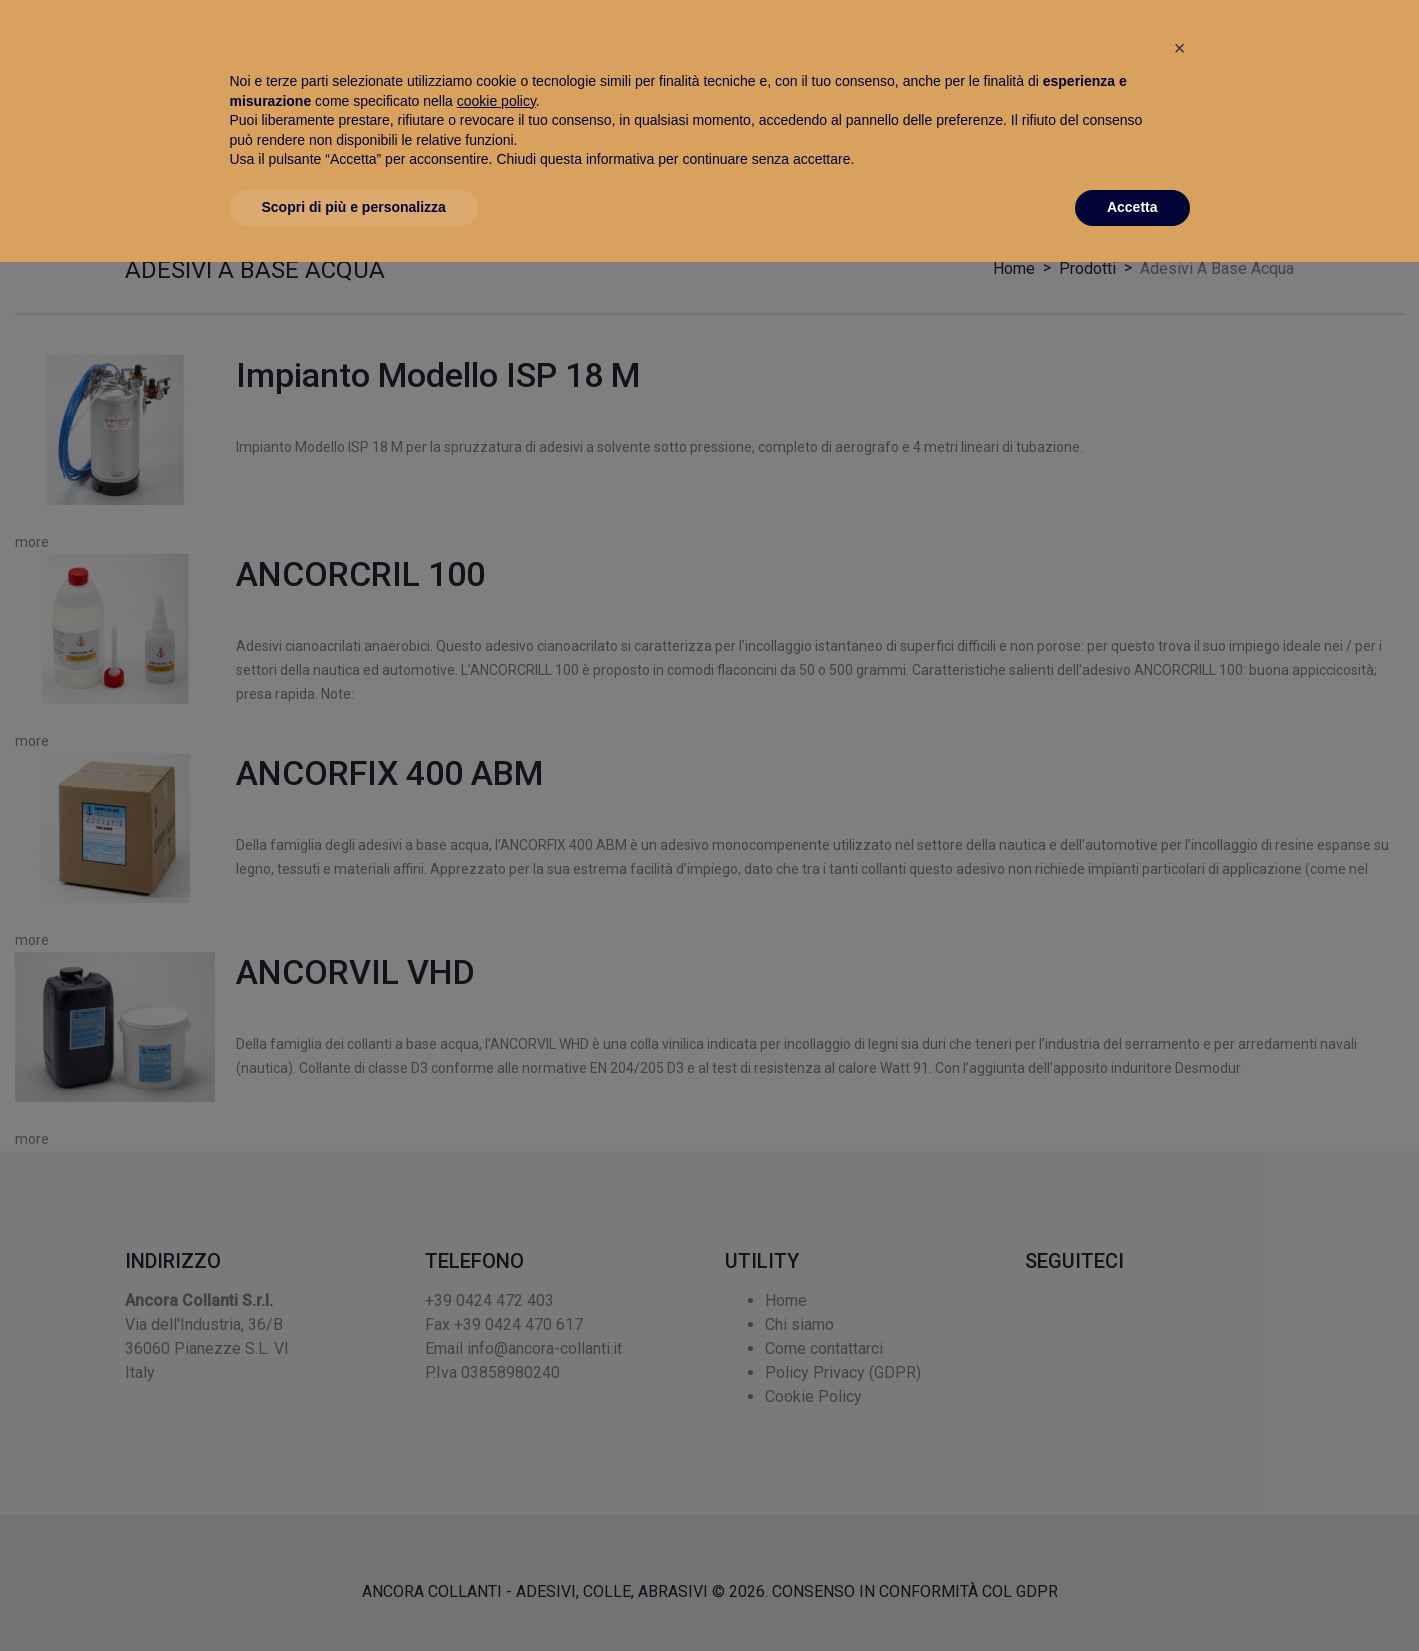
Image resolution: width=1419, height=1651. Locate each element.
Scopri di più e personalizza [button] (354, 1596)
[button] (1180, 1437)
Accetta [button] (1132, 1596)
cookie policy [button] (496, 1490)
